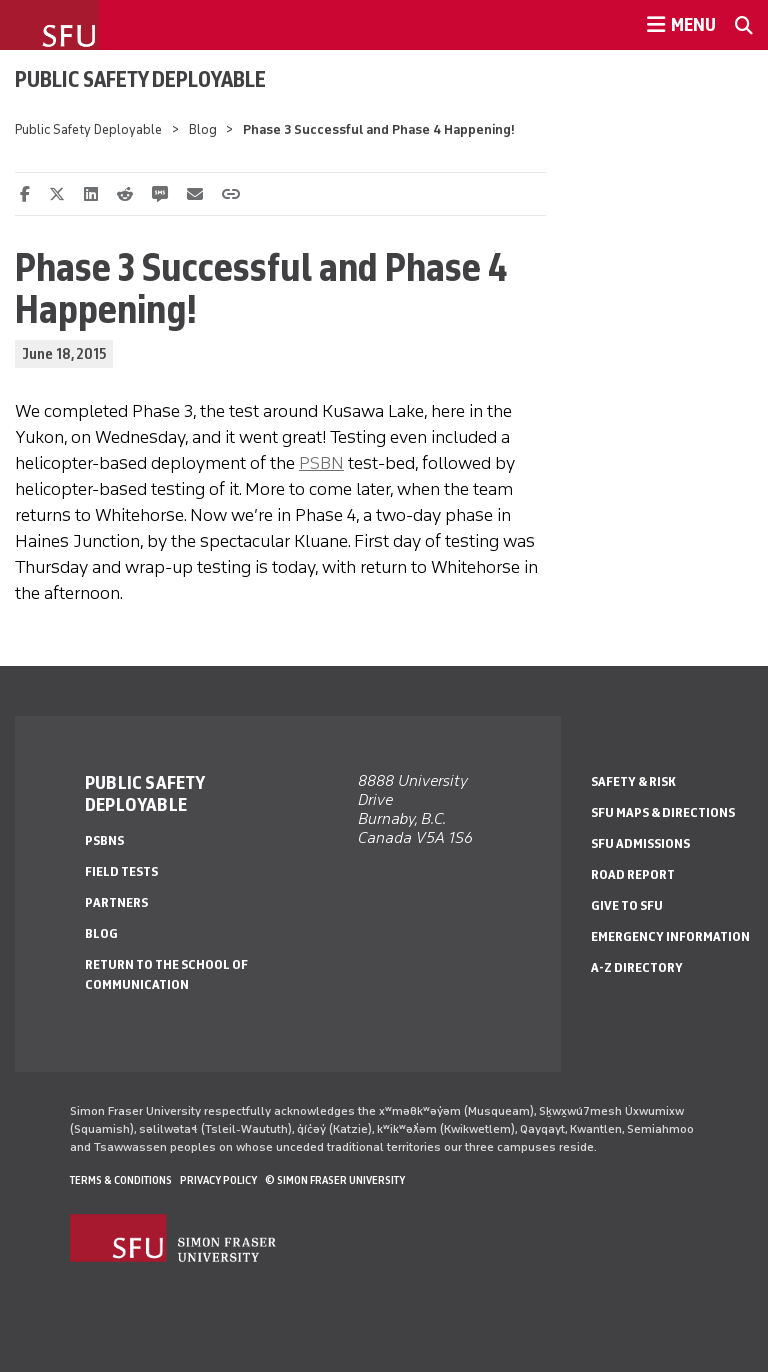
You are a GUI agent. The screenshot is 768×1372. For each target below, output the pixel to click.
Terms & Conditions (121, 1180)
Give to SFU (627, 905)
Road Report (633, 874)
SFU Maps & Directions (663, 812)
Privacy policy (218, 1180)
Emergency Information (670, 936)
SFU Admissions (640, 843)
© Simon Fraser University (335, 1180)
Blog (203, 129)
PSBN (321, 463)
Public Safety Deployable (140, 79)
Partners (116, 902)
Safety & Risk (633, 781)
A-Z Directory (637, 967)
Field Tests (121, 871)
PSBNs (104, 840)
